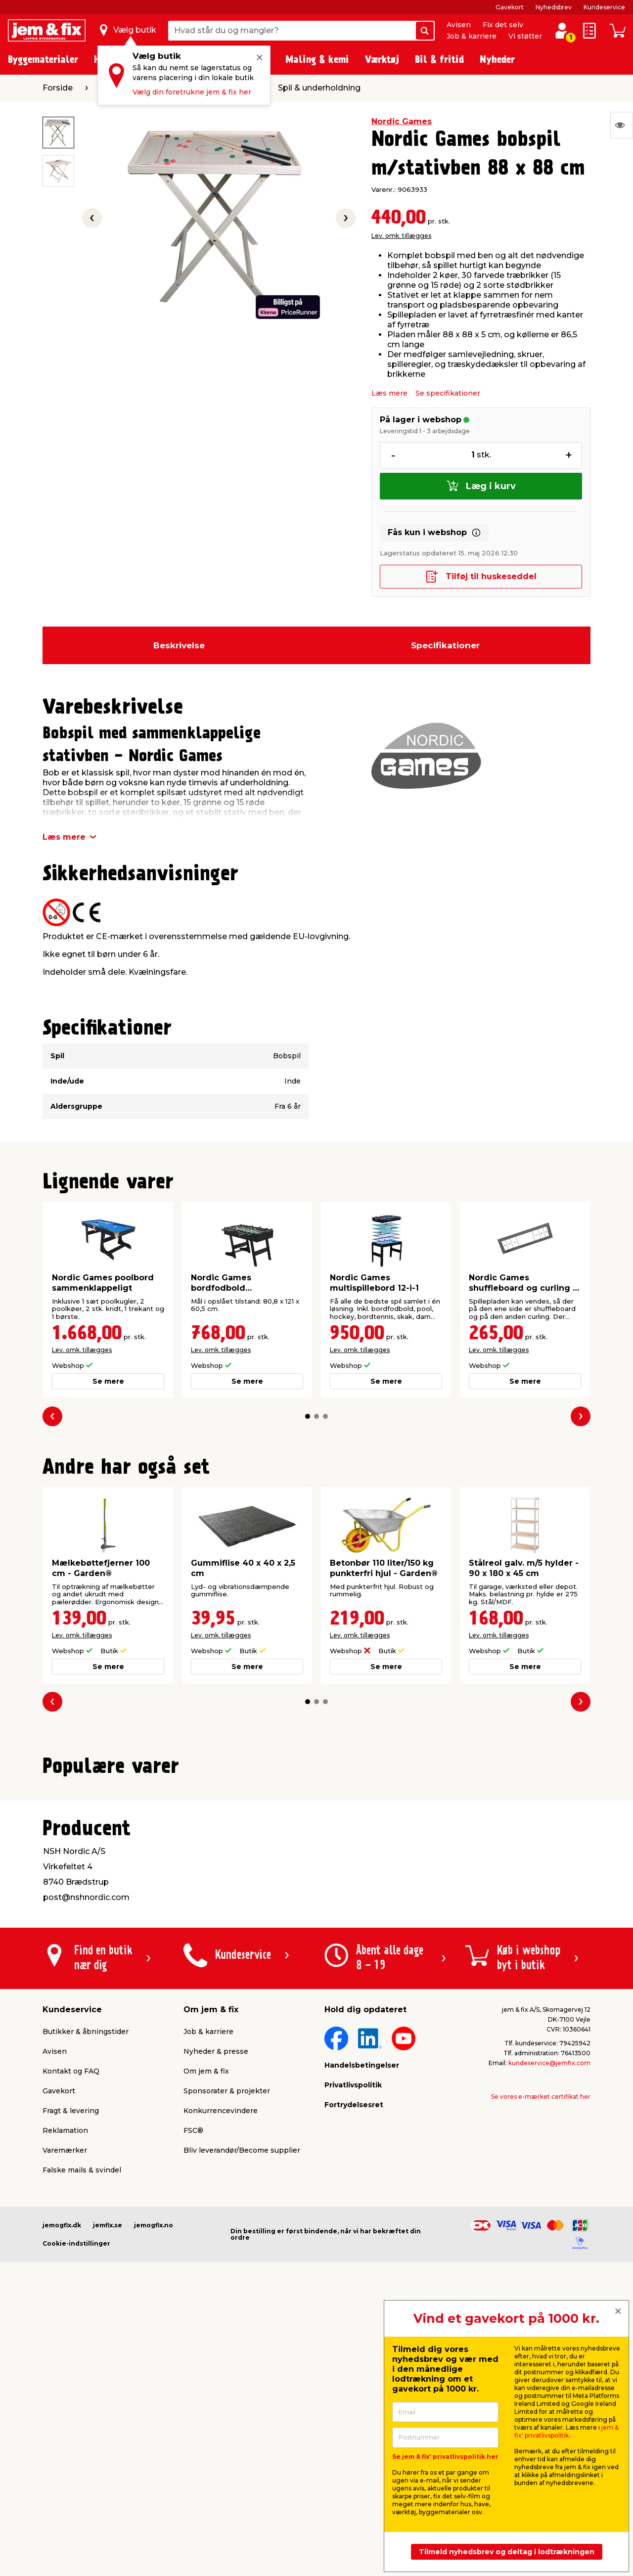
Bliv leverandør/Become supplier (241, 2399)
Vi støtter (525, 36)
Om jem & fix (206, 2320)
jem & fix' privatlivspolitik (566, 2431)
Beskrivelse (179, 645)
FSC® (193, 2380)
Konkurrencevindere (220, 2360)
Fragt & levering (71, 2360)
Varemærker (65, 2399)
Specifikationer (445, 645)
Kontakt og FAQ (71, 2320)
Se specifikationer (447, 393)
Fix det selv (503, 24)
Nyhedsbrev (554, 7)
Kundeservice (604, 7)
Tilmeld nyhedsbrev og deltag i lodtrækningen (506, 2551)
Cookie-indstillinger (76, 2493)
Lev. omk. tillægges (401, 235)
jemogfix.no (153, 2475)
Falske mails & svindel (82, 2419)
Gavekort (510, 7)
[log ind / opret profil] (562, 31)
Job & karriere (472, 36)
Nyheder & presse (215, 2301)
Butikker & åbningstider (86, 2281)
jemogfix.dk (62, 2475)
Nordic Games (401, 121)
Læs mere (389, 393)
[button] (307, 1416)
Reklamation (65, 2380)
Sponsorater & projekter (226, 2340)
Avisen (459, 24)
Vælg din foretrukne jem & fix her (192, 92)
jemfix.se (107, 2475)
